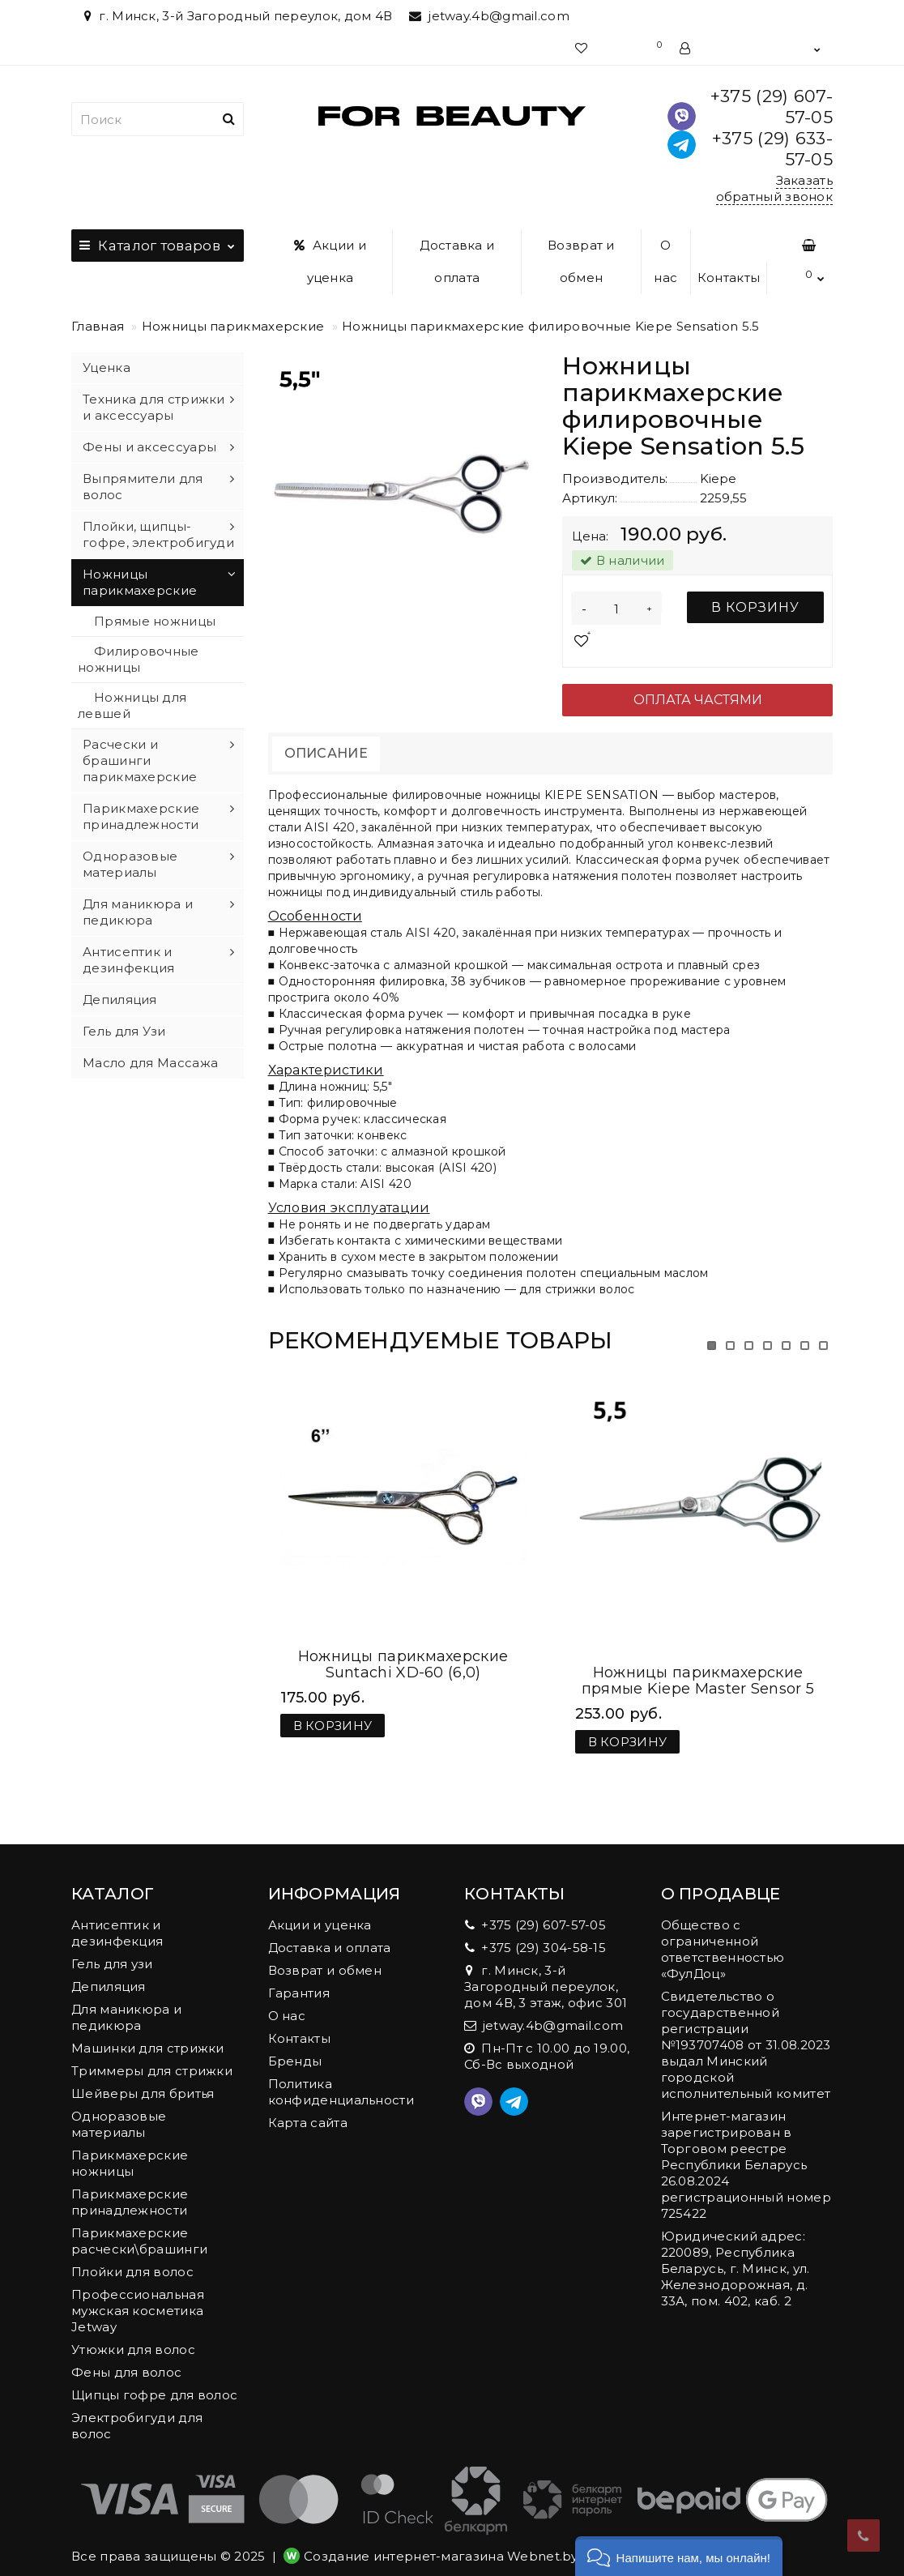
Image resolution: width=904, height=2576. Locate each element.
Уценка (106, 367)
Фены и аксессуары (149, 447)
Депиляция (120, 999)
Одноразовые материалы (130, 864)
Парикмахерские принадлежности (141, 816)
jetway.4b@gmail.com (489, 15)
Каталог (157, 241)
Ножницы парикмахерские (233, 326)
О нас (665, 261)
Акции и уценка (330, 261)
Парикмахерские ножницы (129, 2147)
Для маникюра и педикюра (138, 912)
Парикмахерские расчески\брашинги (139, 2225)
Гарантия (299, 1976)
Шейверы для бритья (142, 2077)
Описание (326, 753)
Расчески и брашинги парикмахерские (140, 760)
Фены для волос (126, 2356)
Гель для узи (112, 1947)
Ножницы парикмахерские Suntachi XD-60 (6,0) (403, 1664)
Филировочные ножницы (138, 659)
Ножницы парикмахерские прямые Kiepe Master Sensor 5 (698, 1664)
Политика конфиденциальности (341, 2075)
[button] (678, 2556)
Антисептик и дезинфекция (128, 960)
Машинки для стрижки (147, 2032)
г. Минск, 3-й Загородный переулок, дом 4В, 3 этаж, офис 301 (545, 1970)
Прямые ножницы (154, 621)
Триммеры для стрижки (151, 2054)
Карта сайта (308, 2106)
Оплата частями (697, 699)
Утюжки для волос (133, 2333)
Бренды (295, 2045)
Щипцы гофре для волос (154, 2378)
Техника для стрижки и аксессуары (154, 407)
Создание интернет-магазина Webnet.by (441, 2540)
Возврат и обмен (581, 261)
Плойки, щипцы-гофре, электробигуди (158, 534)
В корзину (755, 607)
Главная (97, 326)
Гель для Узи (124, 1031)
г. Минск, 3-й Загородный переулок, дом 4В (236, 15)
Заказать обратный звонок (775, 188)
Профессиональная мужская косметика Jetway (137, 2294)
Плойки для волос (132, 2255)
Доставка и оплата (457, 261)
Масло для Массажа (150, 1062)
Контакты (728, 277)
